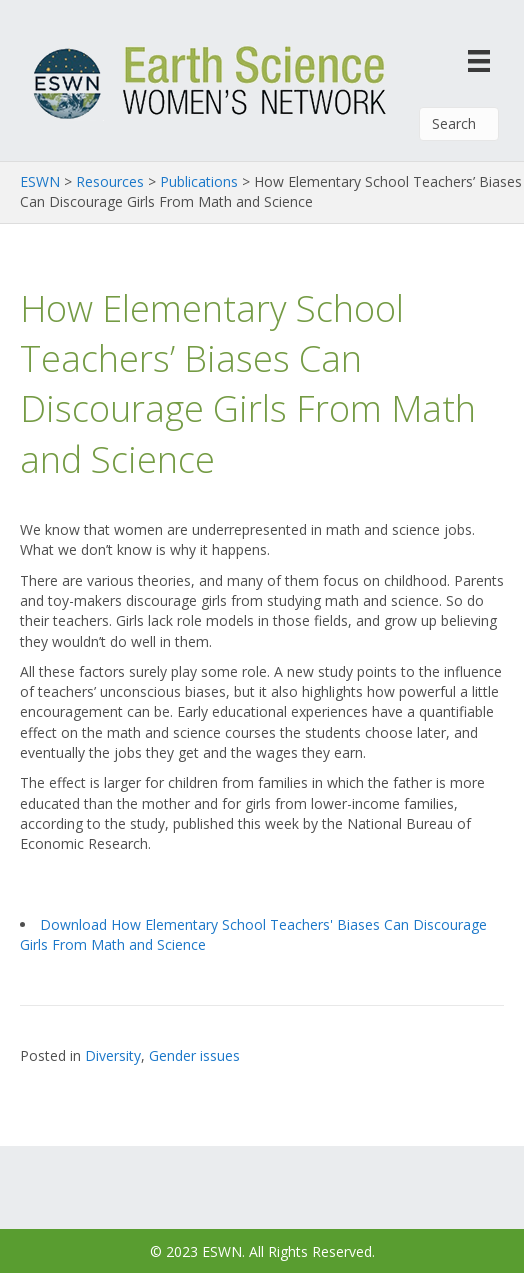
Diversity (113, 1055)
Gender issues (194, 1055)
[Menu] (479, 60)
